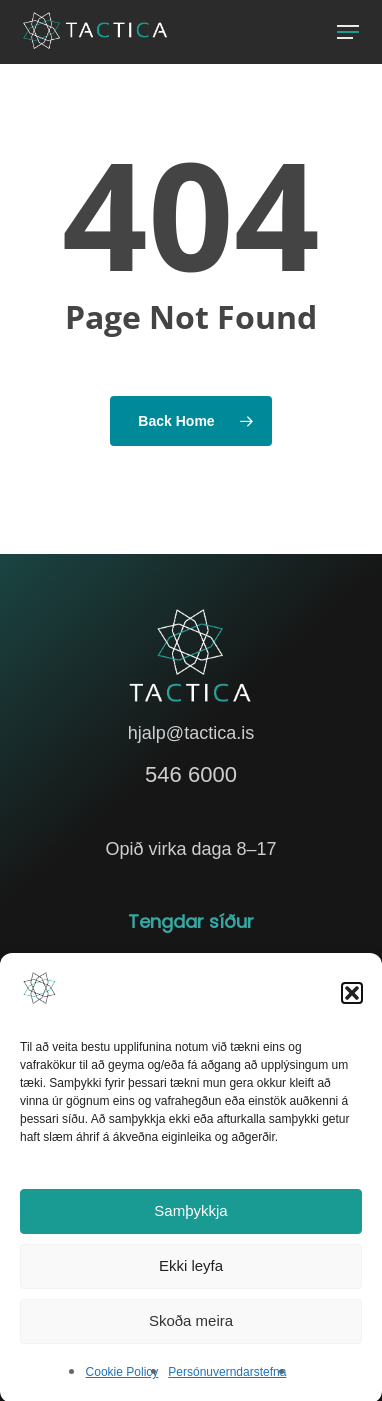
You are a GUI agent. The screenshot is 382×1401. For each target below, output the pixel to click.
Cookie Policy (122, 1379)
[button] (352, 1000)
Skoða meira (191, 1328)
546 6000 (191, 774)
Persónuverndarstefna (227, 1379)
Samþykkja (190, 1218)
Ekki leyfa (191, 1273)
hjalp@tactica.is (191, 733)
